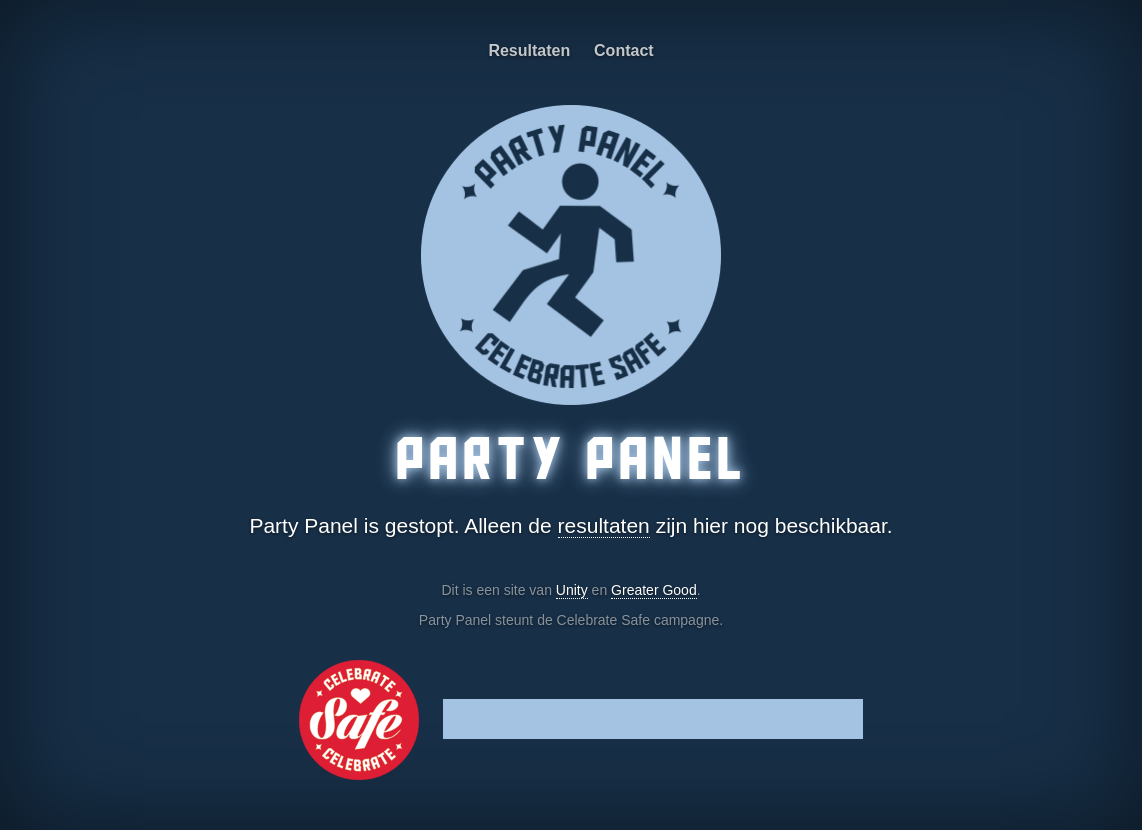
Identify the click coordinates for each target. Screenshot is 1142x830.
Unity (572, 590)
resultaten (604, 525)
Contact (624, 50)
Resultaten (529, 50)
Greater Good (654, 590)
